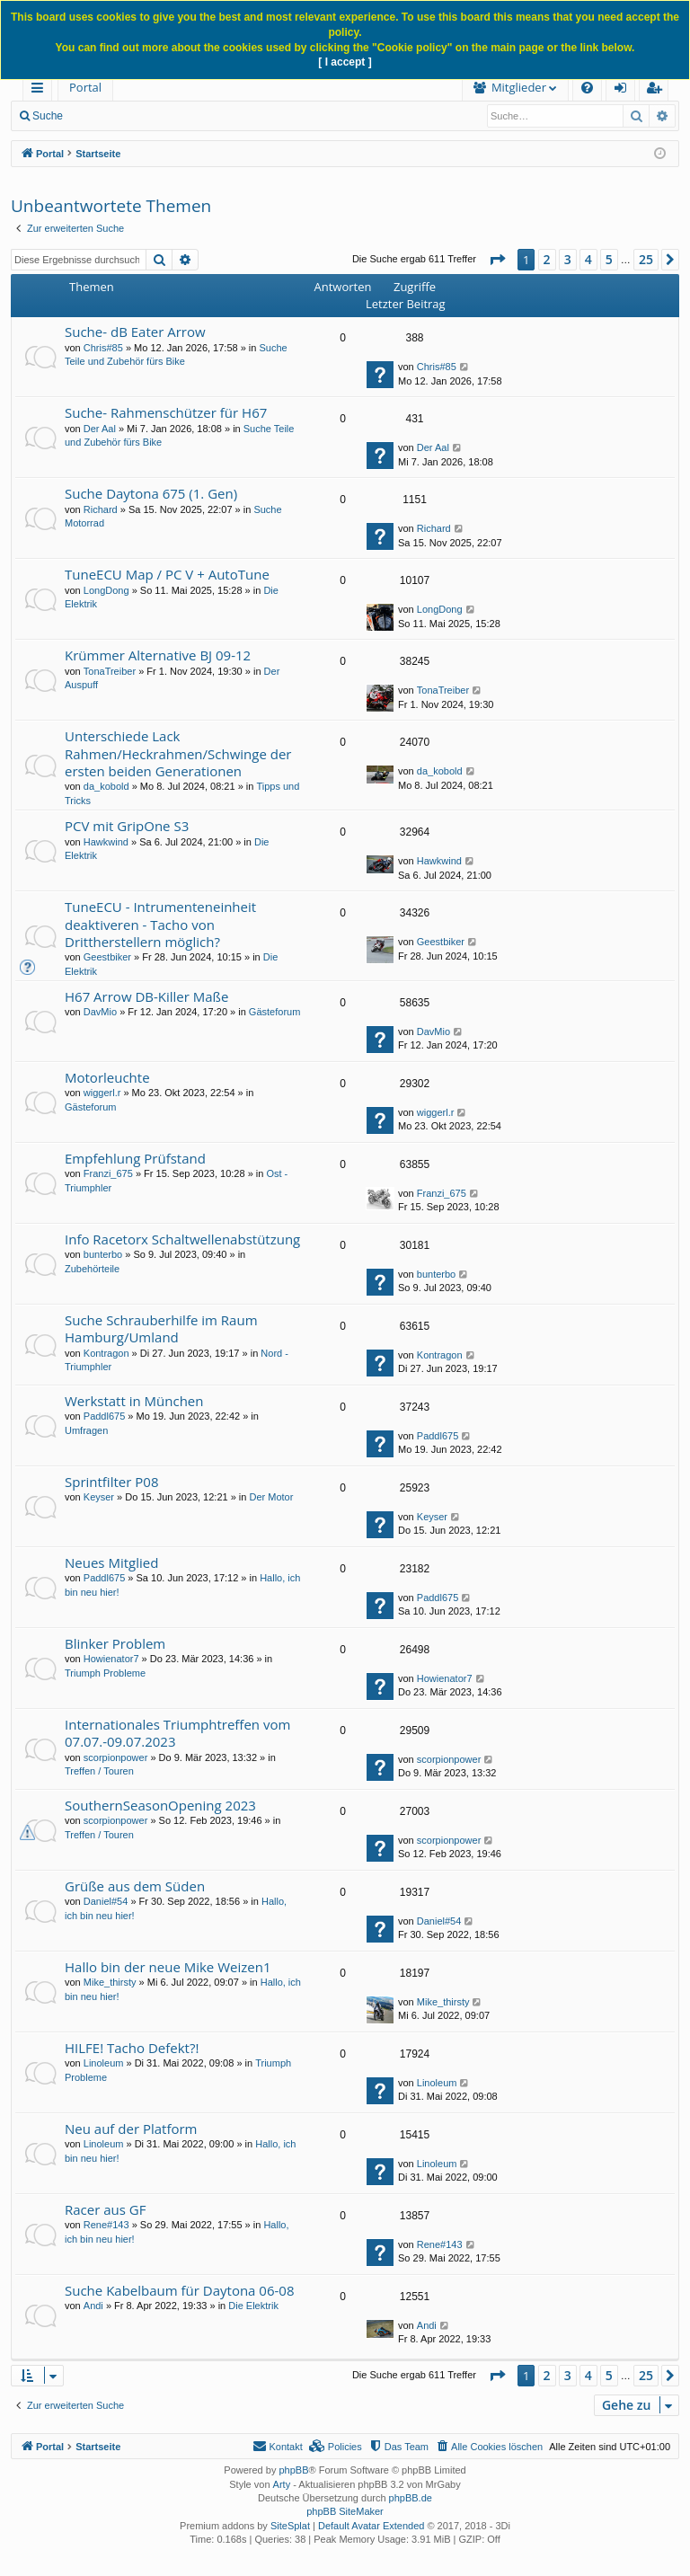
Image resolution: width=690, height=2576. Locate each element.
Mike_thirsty (110, 1982)
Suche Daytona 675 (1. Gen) (151, 493)
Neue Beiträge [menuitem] (123, 116)
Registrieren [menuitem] (658, 90)
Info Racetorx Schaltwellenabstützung (182, 1239)
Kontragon (106, 1353)
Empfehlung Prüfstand (135, 1158)
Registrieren (289, 116)
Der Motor (272, 1497)
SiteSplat (290, 2525)
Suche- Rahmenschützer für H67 (166, 412)
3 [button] (567, 259)
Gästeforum (274, 1011)
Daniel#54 (106, 1901)
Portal (85, 87)
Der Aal (100, 428)
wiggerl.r (102, 1092)
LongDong (106, 590)
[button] (496, 259)
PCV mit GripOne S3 (127, 826)
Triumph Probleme (105, 1673)
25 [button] (646, 259)
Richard (101, 509)
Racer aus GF (105, 2209)
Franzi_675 (108, 1173)
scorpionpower (116, 1757)
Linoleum (104, 2063)
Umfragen (86, 1430)
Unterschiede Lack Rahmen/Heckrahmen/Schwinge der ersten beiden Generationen (178, 753)
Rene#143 (106, 2224)
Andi (93, 2305)
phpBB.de (410, 2497)
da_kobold (106, 786)
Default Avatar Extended (371, 2525)
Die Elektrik (253, 2305)
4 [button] (588, 259)
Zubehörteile (92, 1268)
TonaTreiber (110, 671)
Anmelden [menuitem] (625, 90)
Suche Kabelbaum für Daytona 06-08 (179, 2290)
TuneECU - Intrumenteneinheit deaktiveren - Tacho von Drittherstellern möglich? (160, 924)
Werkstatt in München (134, 1401)
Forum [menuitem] (157, 87)
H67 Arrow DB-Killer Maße (146, 996)
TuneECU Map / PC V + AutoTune (167, 574)
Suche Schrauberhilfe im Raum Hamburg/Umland (161, 1328)
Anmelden (208, 116)
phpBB (293, 2470)
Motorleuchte (107, 1077)
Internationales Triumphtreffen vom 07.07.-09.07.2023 (177, 1732)
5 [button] (609, 259)
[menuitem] (249, 88)
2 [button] (547, 259)
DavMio (100, 1011)
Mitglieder (429, 87)
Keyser (99, 1497)
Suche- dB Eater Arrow (135, 332)
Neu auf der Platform (131, 2129)
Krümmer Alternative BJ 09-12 (158, 655)
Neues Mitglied (111, 1562)
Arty (282, 2484)
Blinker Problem (115, 1643)
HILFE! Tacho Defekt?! (132, 2048)
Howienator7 (111, 1658)
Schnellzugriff (41, 90)
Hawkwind (106, 842)
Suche (47, 116)
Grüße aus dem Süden (135, 1886)
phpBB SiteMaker (345, 2511)
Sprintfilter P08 (111, 1482)
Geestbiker (107, 957)
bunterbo (103, 1254)
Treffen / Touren (99, 1771)
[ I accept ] (344, 62)
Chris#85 (103, 347)
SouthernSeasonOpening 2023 (160, 1805)
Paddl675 (105, 1416)
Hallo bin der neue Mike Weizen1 (167, 1967)
